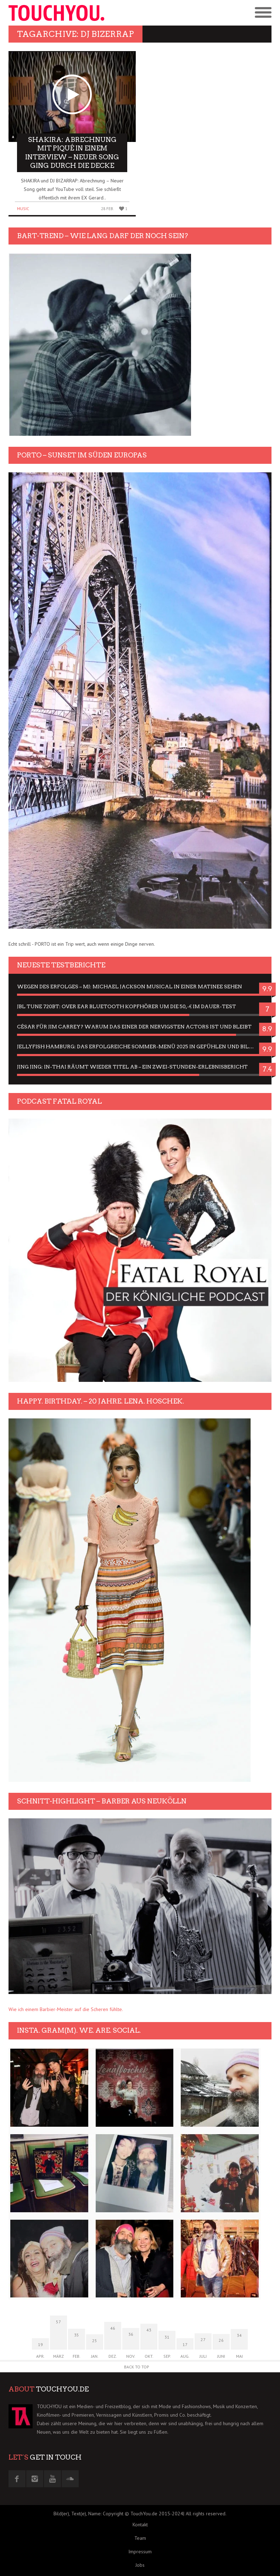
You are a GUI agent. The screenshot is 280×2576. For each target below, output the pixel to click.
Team (140, 2538)
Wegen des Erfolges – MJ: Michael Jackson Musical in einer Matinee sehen (129, 986)
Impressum (140, 2551)
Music (23, 208)
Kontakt (140, 2524)
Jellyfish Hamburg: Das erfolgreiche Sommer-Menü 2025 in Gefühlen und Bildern (140, 1046)
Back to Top (136, 2366)
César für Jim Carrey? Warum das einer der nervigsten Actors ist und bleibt (134, 1026)
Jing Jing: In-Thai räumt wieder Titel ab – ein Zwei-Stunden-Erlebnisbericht (132, 1067)
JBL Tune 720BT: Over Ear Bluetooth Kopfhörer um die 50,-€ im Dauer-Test (126, 1006)
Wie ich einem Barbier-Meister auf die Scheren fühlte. (66, 2009)
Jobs (140, 2565)
